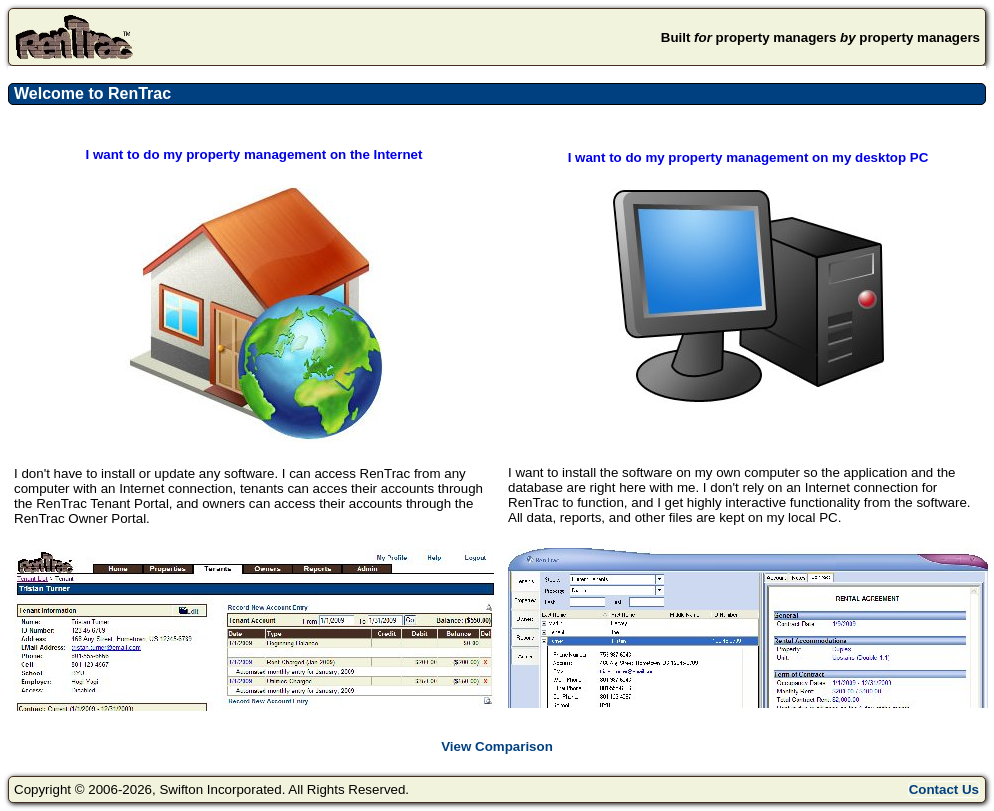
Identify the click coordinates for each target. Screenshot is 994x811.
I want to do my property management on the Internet (254, 154)
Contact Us (944, 789)
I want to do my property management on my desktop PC (748, 157)
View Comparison (497, 746)
